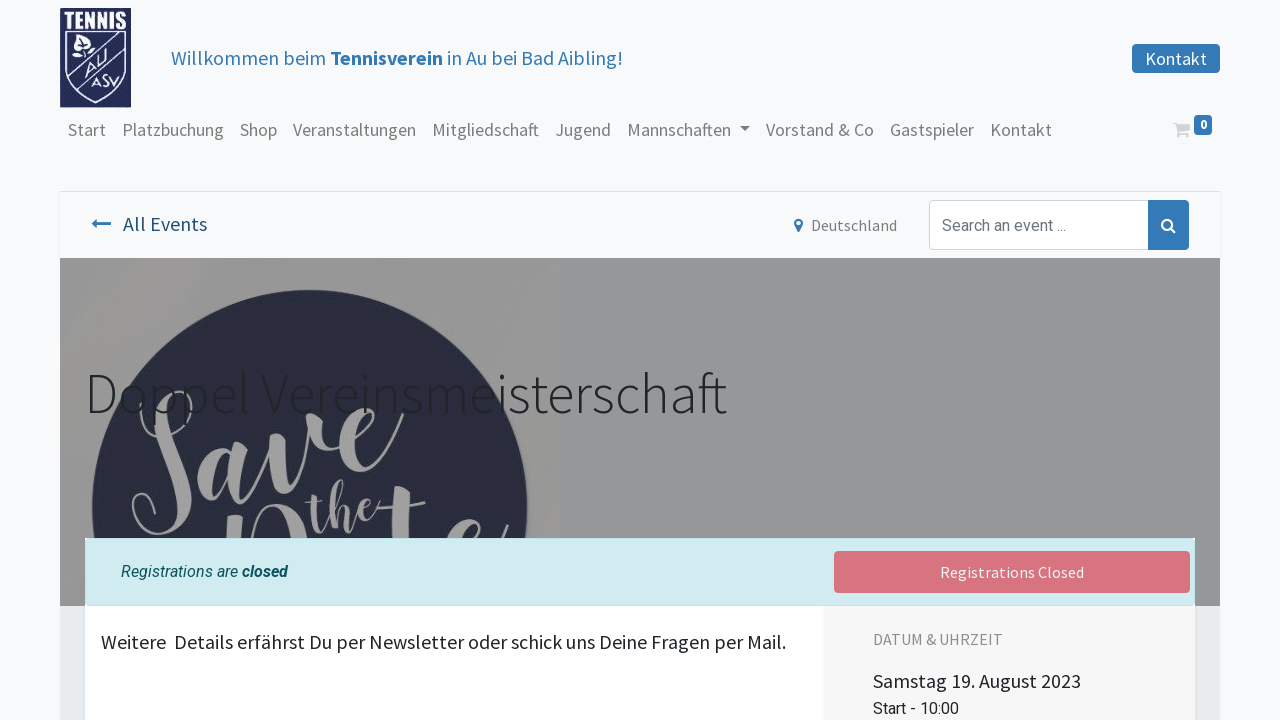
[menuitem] (87, 129)
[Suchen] (1168, 225)
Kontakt (1176, 58)
